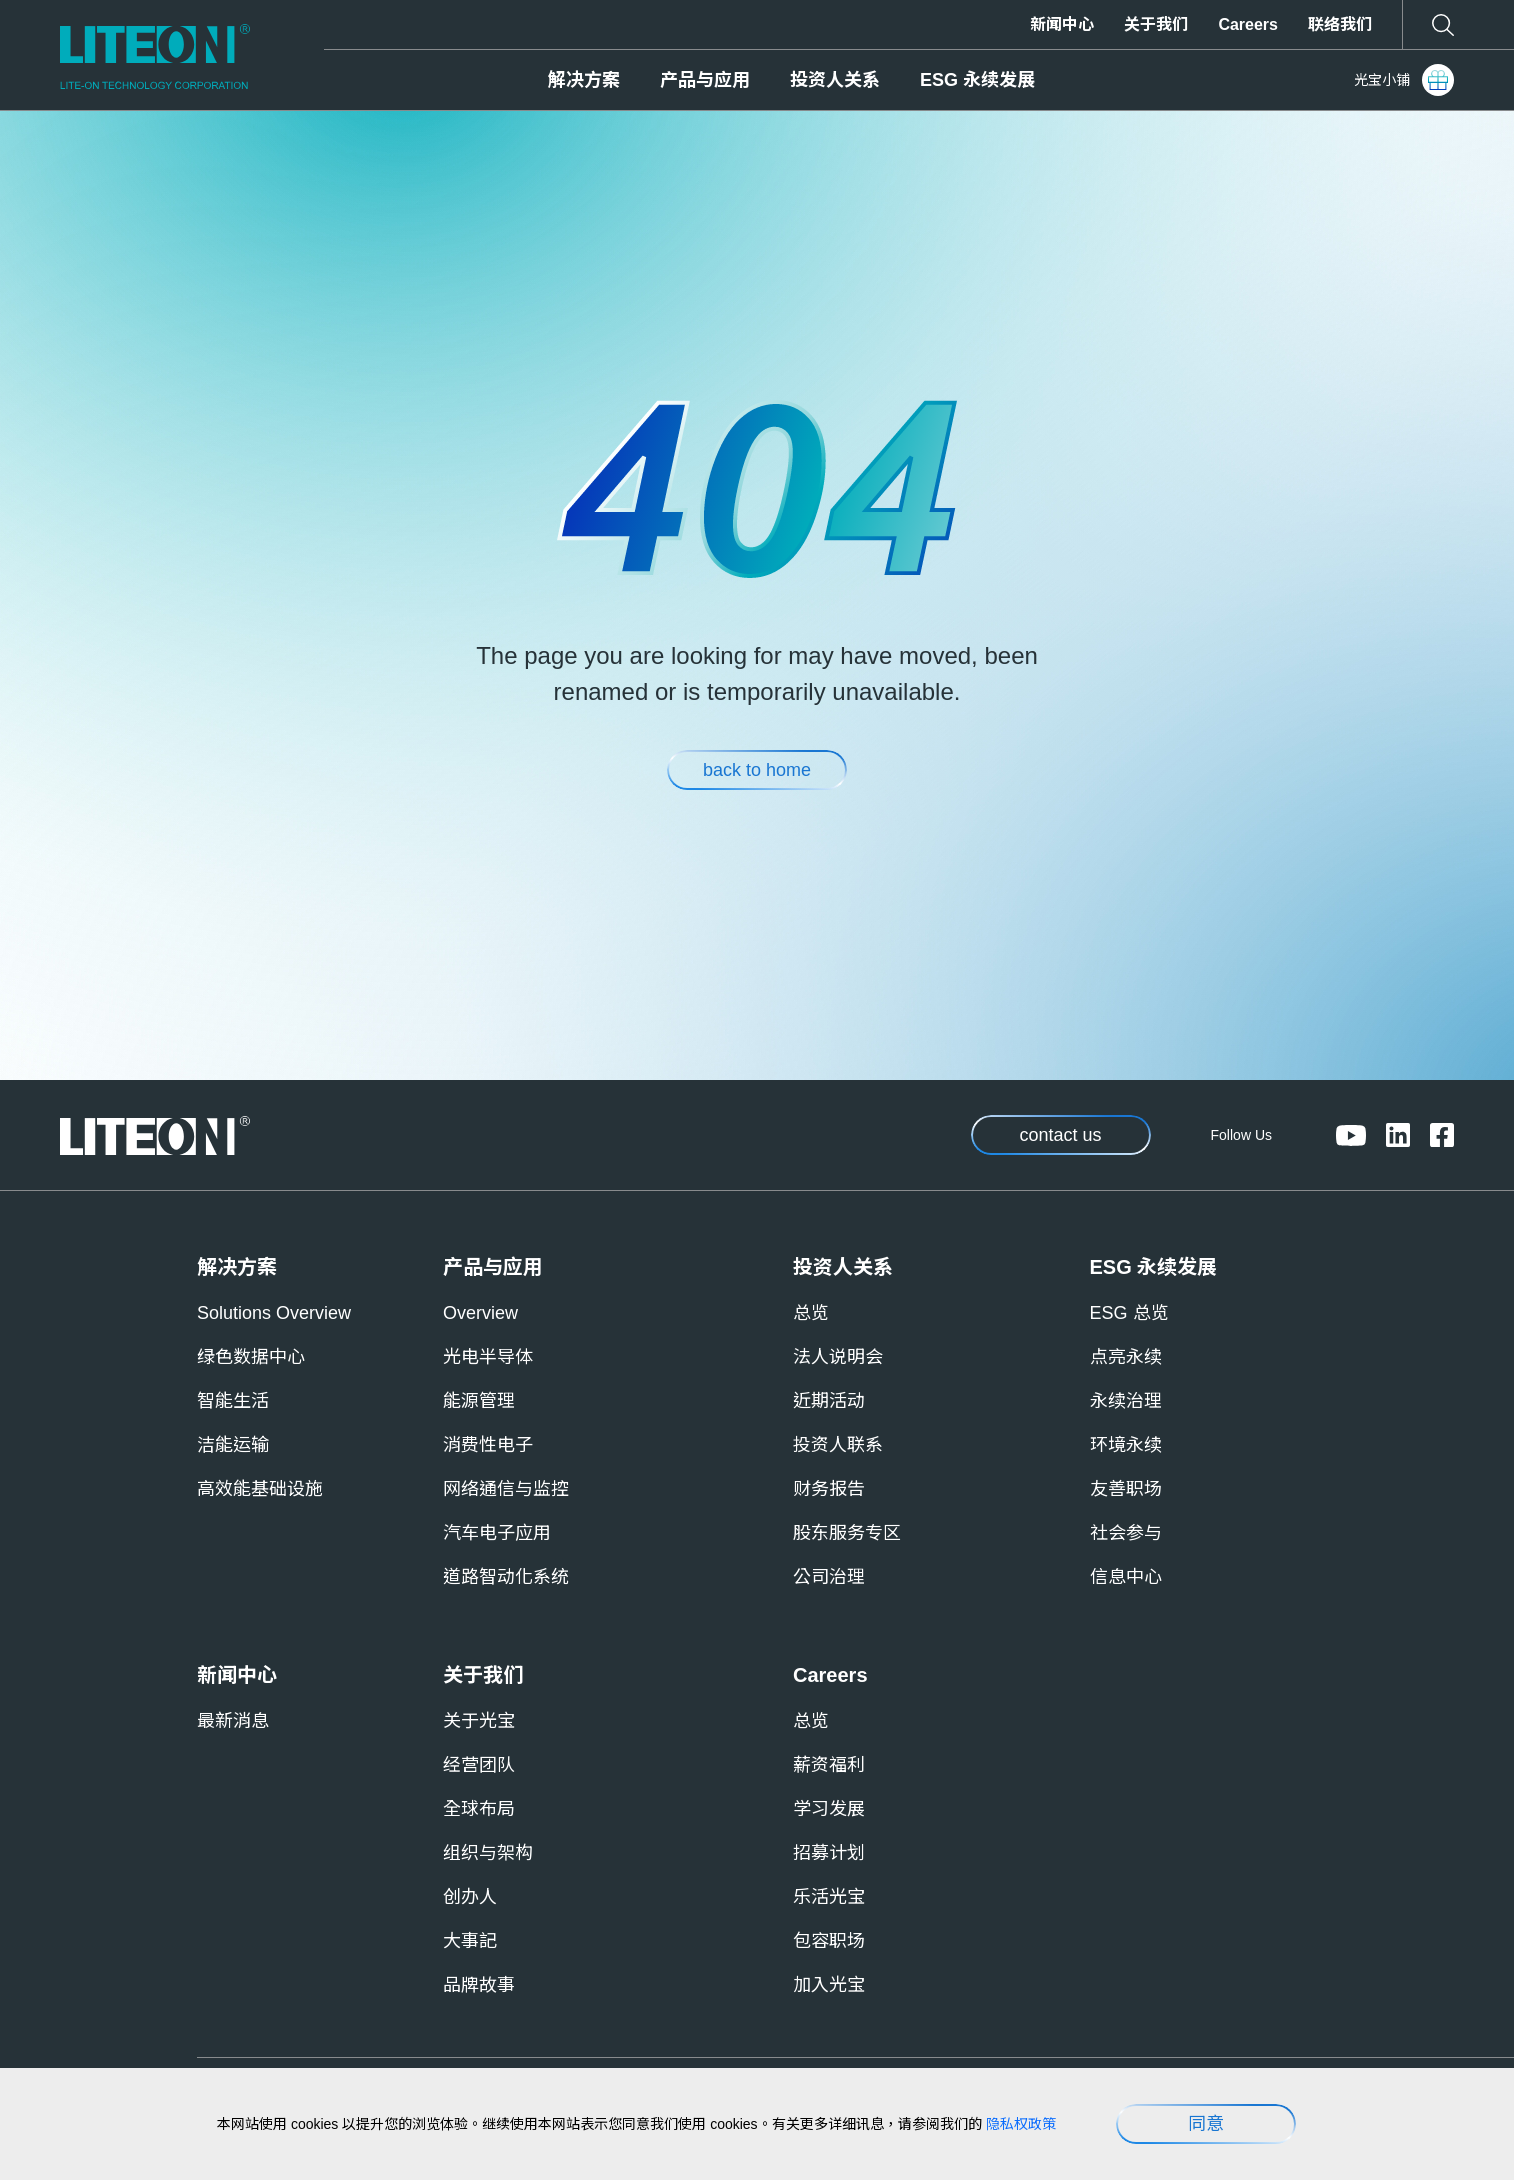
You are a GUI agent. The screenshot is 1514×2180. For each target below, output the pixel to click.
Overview (480, 1313)
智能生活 (233, 1401)
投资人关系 (835, 80)
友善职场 (1126, 1489)
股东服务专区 (847, 1533)
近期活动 (829, 1401)
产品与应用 (705, 80)
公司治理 (829, 1577)
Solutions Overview (274, 1313)
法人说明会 (838, 1357)
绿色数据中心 (251, 1357)
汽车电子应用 (497, 1533)
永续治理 (1126, 1401)
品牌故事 (479, 1985)
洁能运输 (233, 1445)
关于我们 (1156, 24)
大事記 (470, 1941)
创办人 (470, 1897)
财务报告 (829, 1489)
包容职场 (829, 1941)
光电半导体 (488, 1357)
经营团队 (479, 1765)
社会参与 (1126, 1533)
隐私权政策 (1021, 2124)
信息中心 (1126, 1577)
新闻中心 (1062, 24)
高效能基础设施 (260, 1489)
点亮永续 (1126, 1357)
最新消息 (233, 1721)
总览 (811, 1313)
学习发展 (829, 1809)
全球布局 (479, 1809)
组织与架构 (488, 1853)
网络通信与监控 (506, 1489)
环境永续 (1126, 1445)
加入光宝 (829, 1985)
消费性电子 (488, 1445)
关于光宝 (479, 1721)
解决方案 (584, 80)
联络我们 (1340, 24)
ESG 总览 (1129, 1313)
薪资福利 (829, 1765)
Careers (1248, 24)
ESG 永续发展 (977, 80)
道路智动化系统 (506, 1577)
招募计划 (829, 1853)
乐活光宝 (829, 1897)
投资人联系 (838, 1445)
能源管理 (479, 1401)
